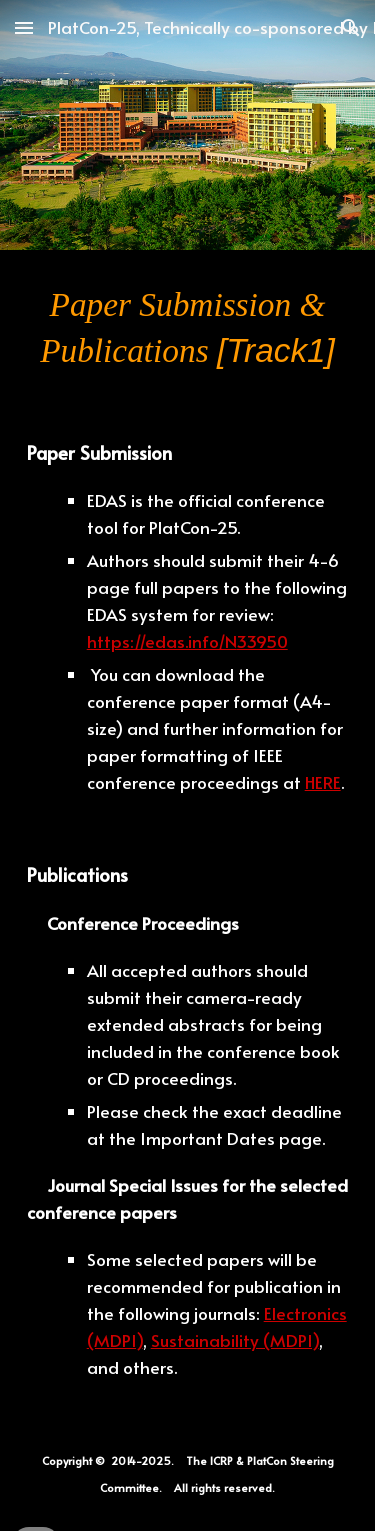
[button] (24, 27)
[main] (188, 328)
